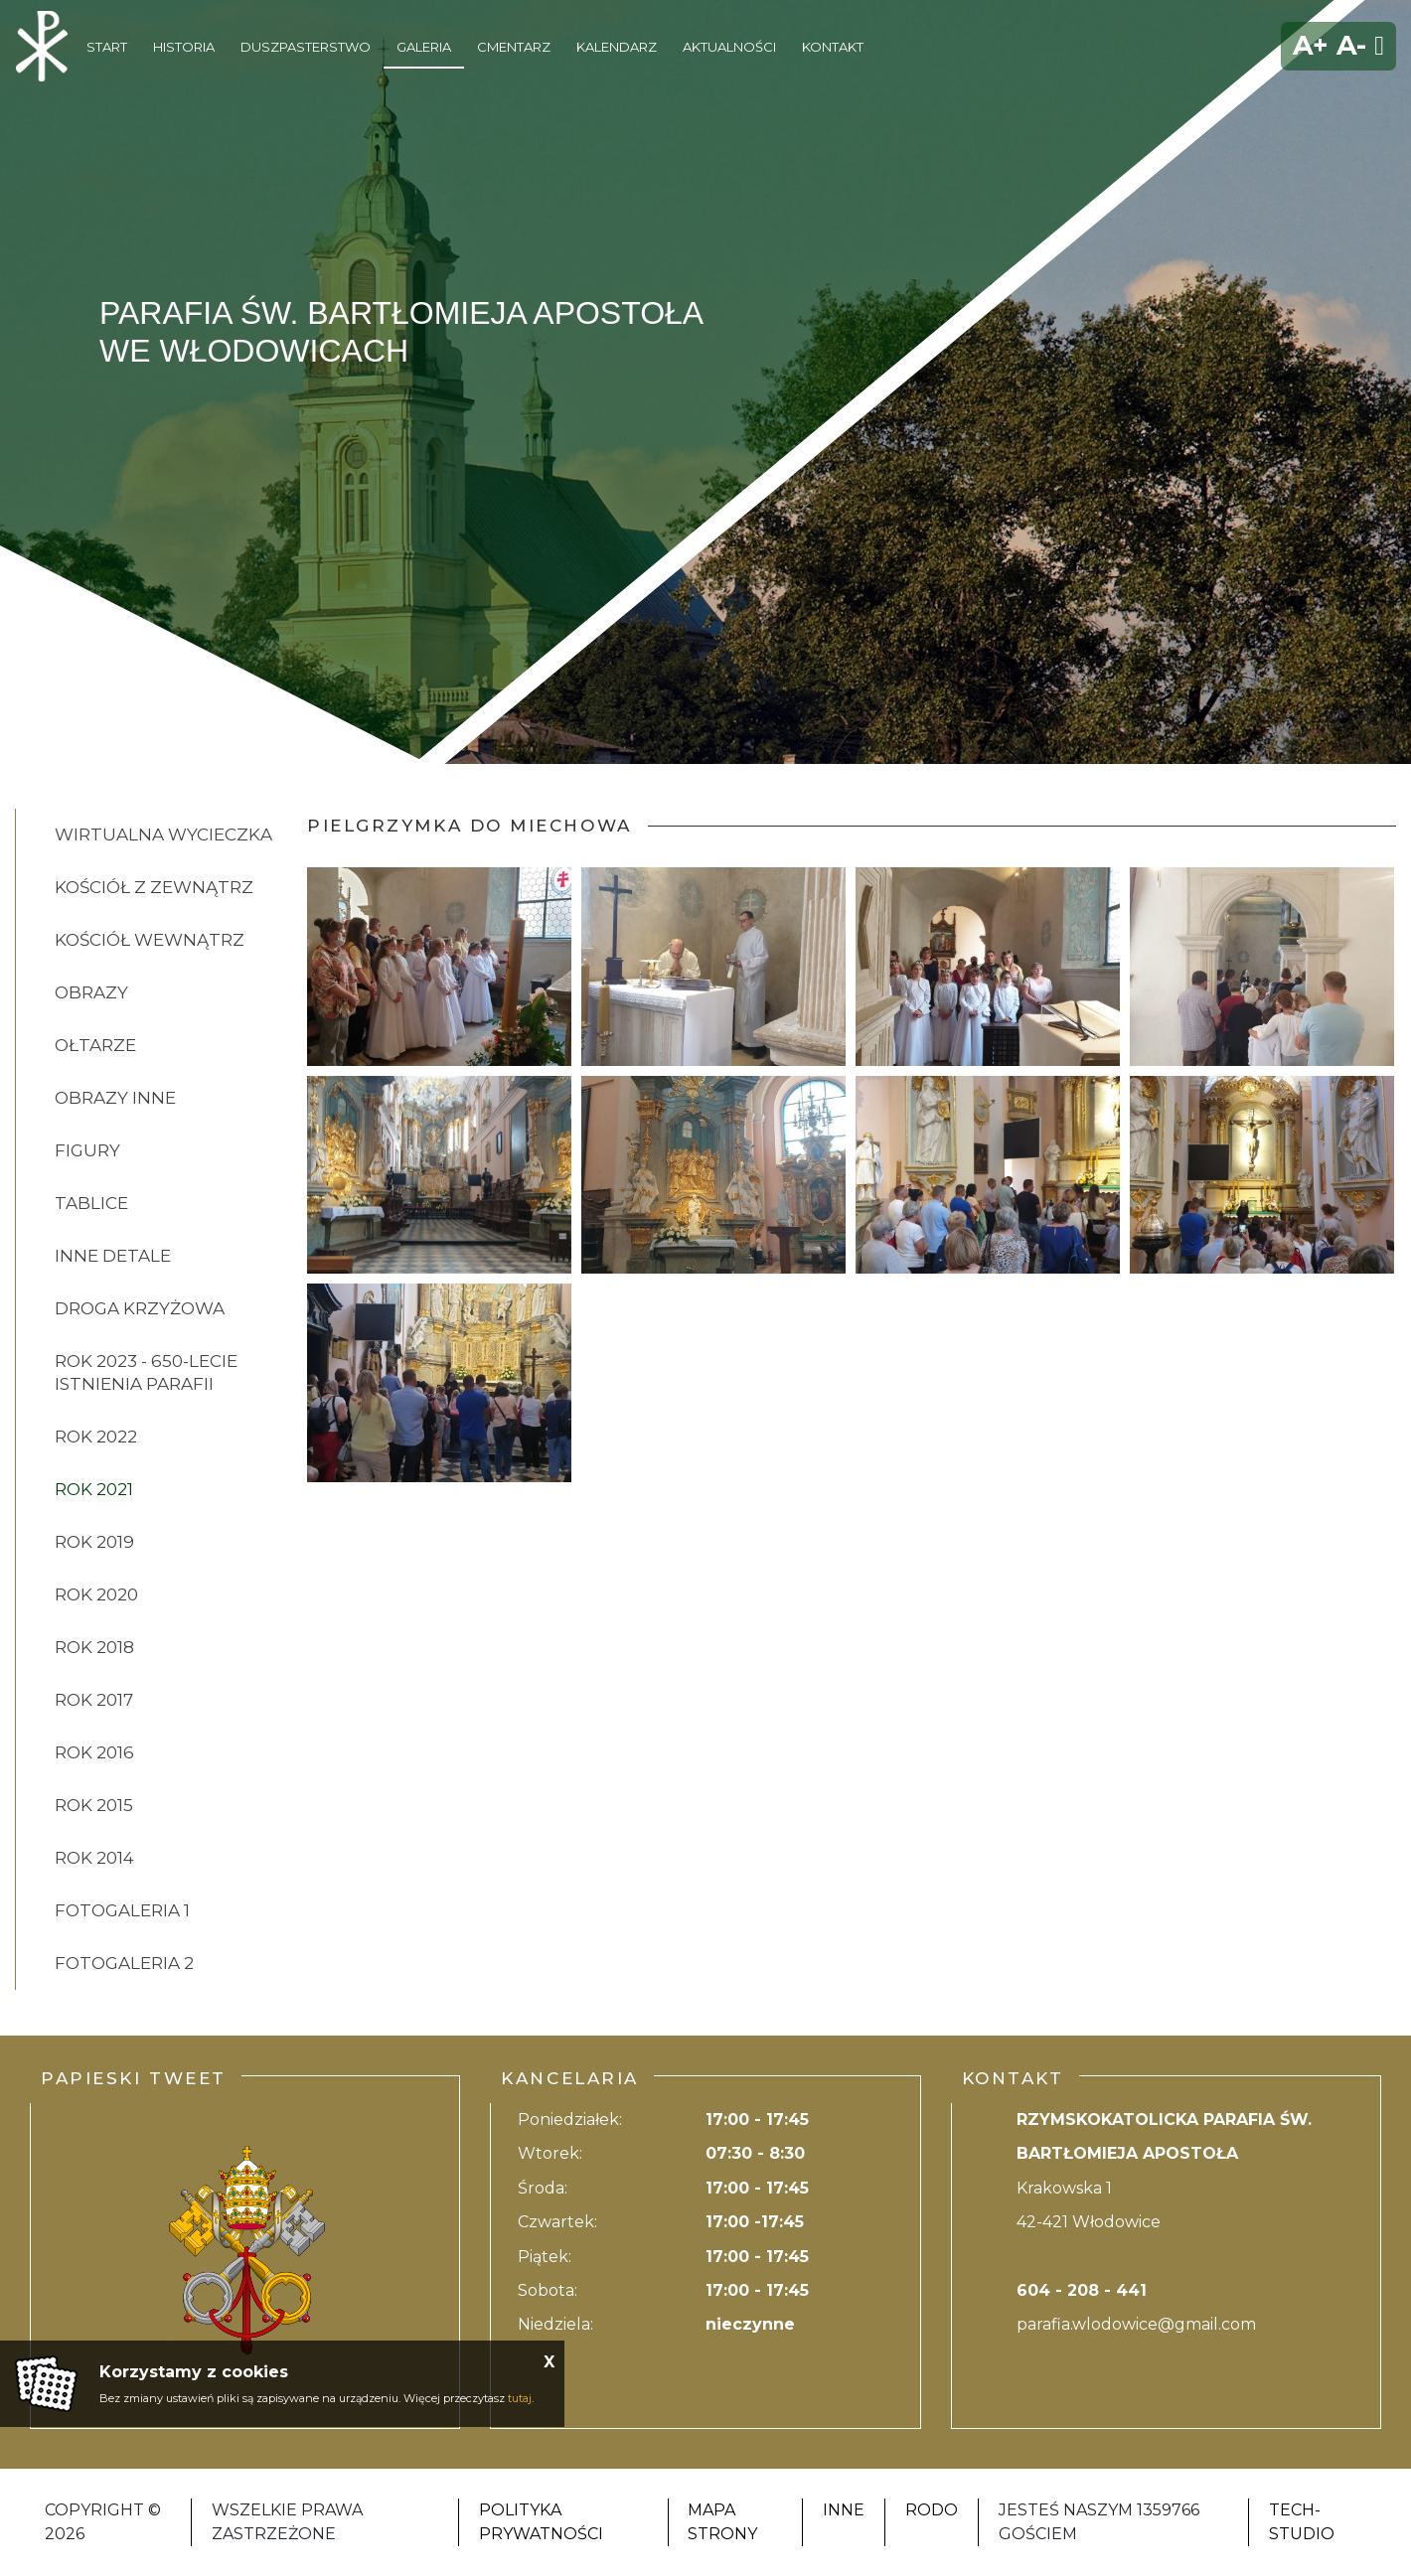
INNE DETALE (113, 1256)
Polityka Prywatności (541, 2521)
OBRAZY (91, 992)
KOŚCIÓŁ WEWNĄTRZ (149, 940)
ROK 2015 (94, 1805)
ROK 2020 (96, 1594)
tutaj (520, 2398)
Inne (843, 2509)
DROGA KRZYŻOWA (140, 1308)
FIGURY (87, 1150)
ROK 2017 (94, 1700)
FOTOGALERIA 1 (122, 1910)
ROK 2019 (94, 1542)
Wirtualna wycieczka (163, 834)
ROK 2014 (94, 1858)
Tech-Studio (1301, 2521)
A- (1351, 45)
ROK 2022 (96, 1436)
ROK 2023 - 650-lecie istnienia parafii (146, 1372)
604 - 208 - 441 (1082, 2290)
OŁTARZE (95, 1045)
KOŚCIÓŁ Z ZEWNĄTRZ (154, 887)
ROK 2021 (94, 1489)
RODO (931, 2509)
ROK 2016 (94, 1752)
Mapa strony (722, 2521)
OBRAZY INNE (115, 1098)
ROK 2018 (94, 1647)
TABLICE (91, 1203)
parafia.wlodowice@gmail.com (1136, 2324)
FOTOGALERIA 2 (124, 1963)
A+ (1311, 45)
